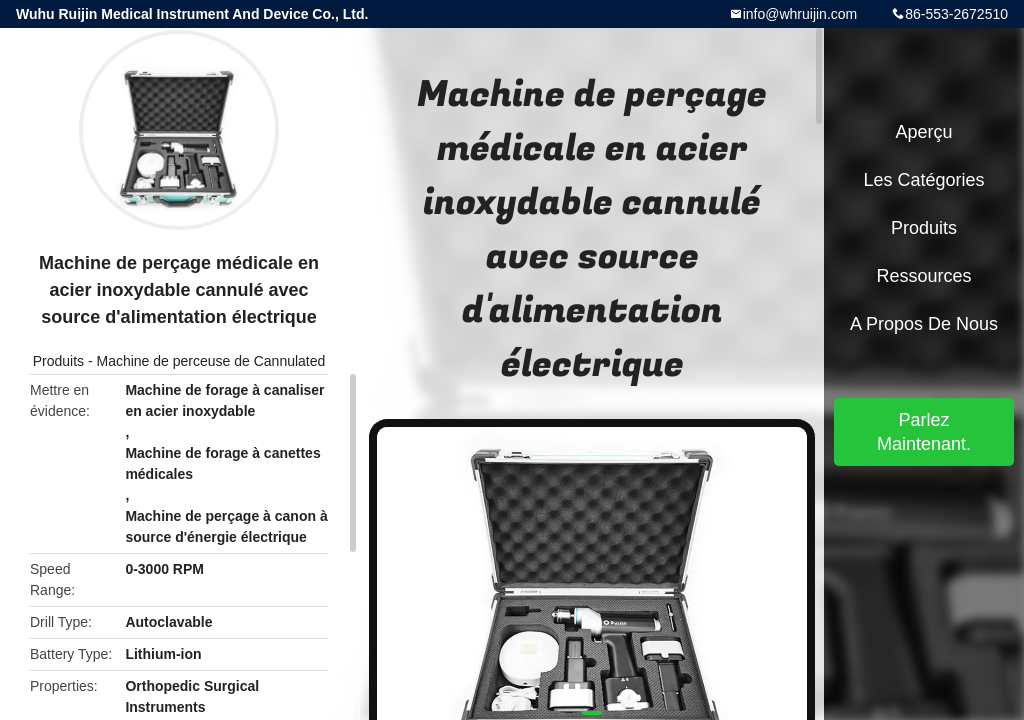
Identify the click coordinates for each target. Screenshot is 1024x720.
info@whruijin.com (800, 14)
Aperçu (923, 132)
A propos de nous (924, 324)
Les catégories (923, 180)
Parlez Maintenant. (924, 432)
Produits (58, 361)
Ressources (923, 276)
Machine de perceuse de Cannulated (210, 361)
